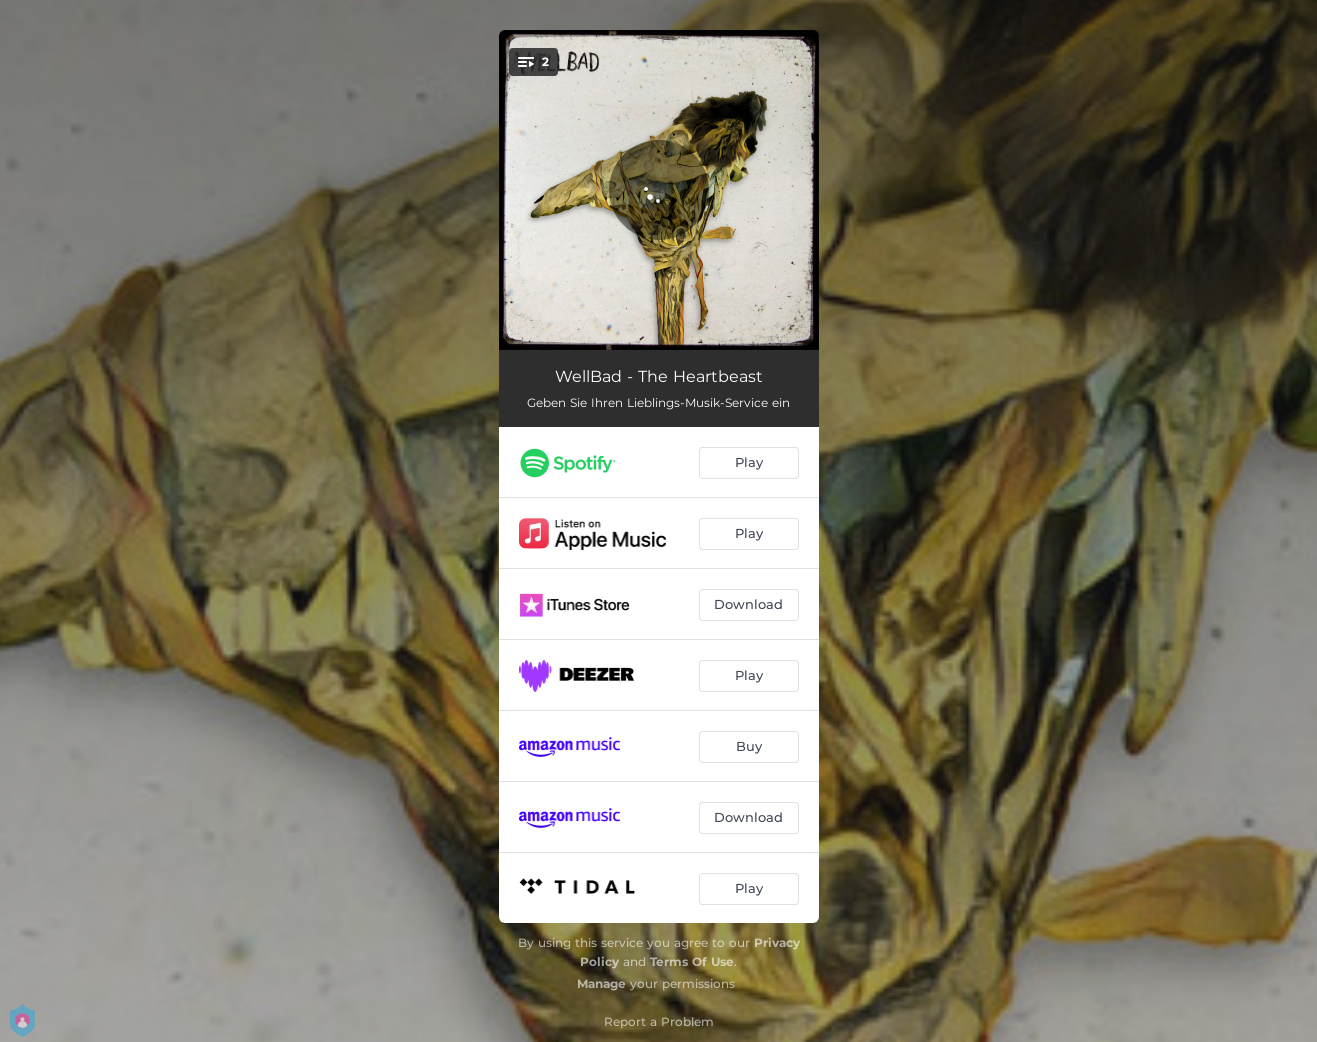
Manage (601, 983)
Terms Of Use (692, 961)
